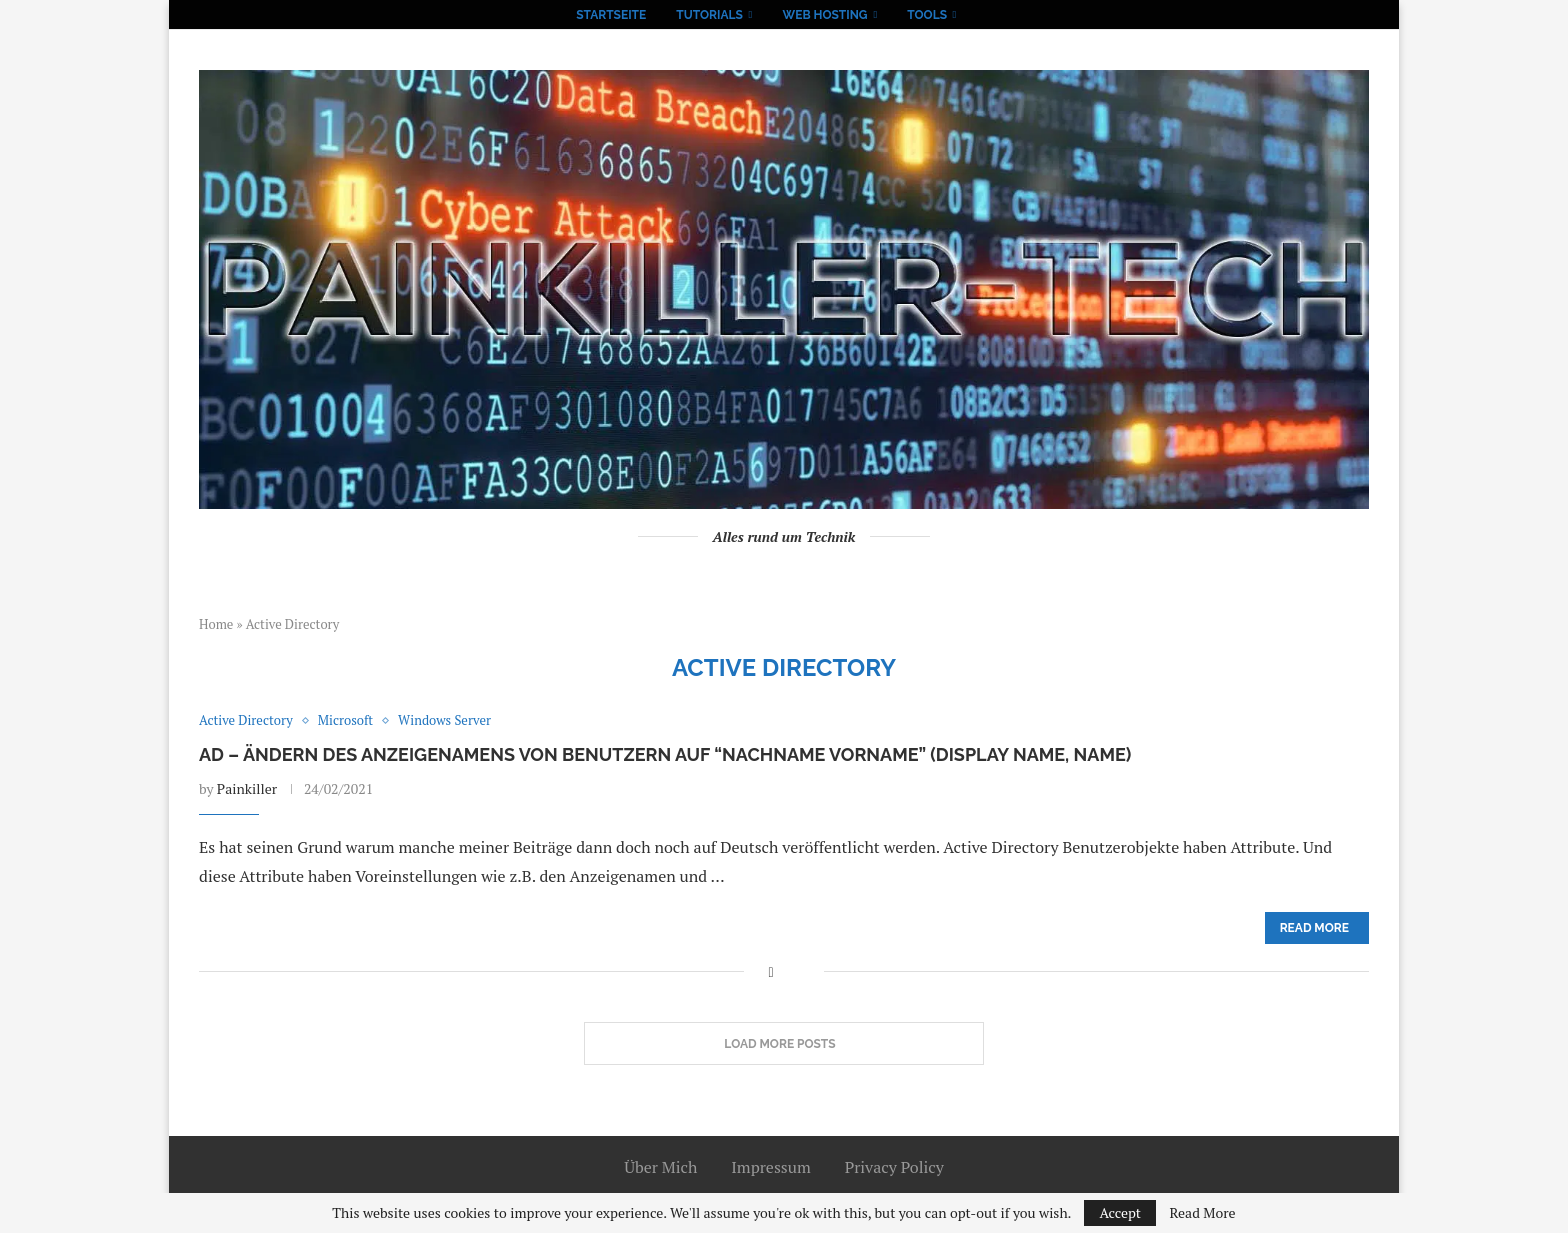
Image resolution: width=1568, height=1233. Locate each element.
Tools (927, 15)
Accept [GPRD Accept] (1120, 1212)
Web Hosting (825, 15)
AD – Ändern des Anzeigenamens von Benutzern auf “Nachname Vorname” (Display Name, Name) (665, 754)
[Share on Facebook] (770, 971)
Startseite (611, 15)
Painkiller (247, 788)
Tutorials (709, 15)
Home (216, 624)
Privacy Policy (894, 1167)
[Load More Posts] (784, 1044)
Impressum (771, 1167)
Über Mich (660, 1167)
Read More (1202, 1213)
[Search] (982, 15)
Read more (1314, 928)
